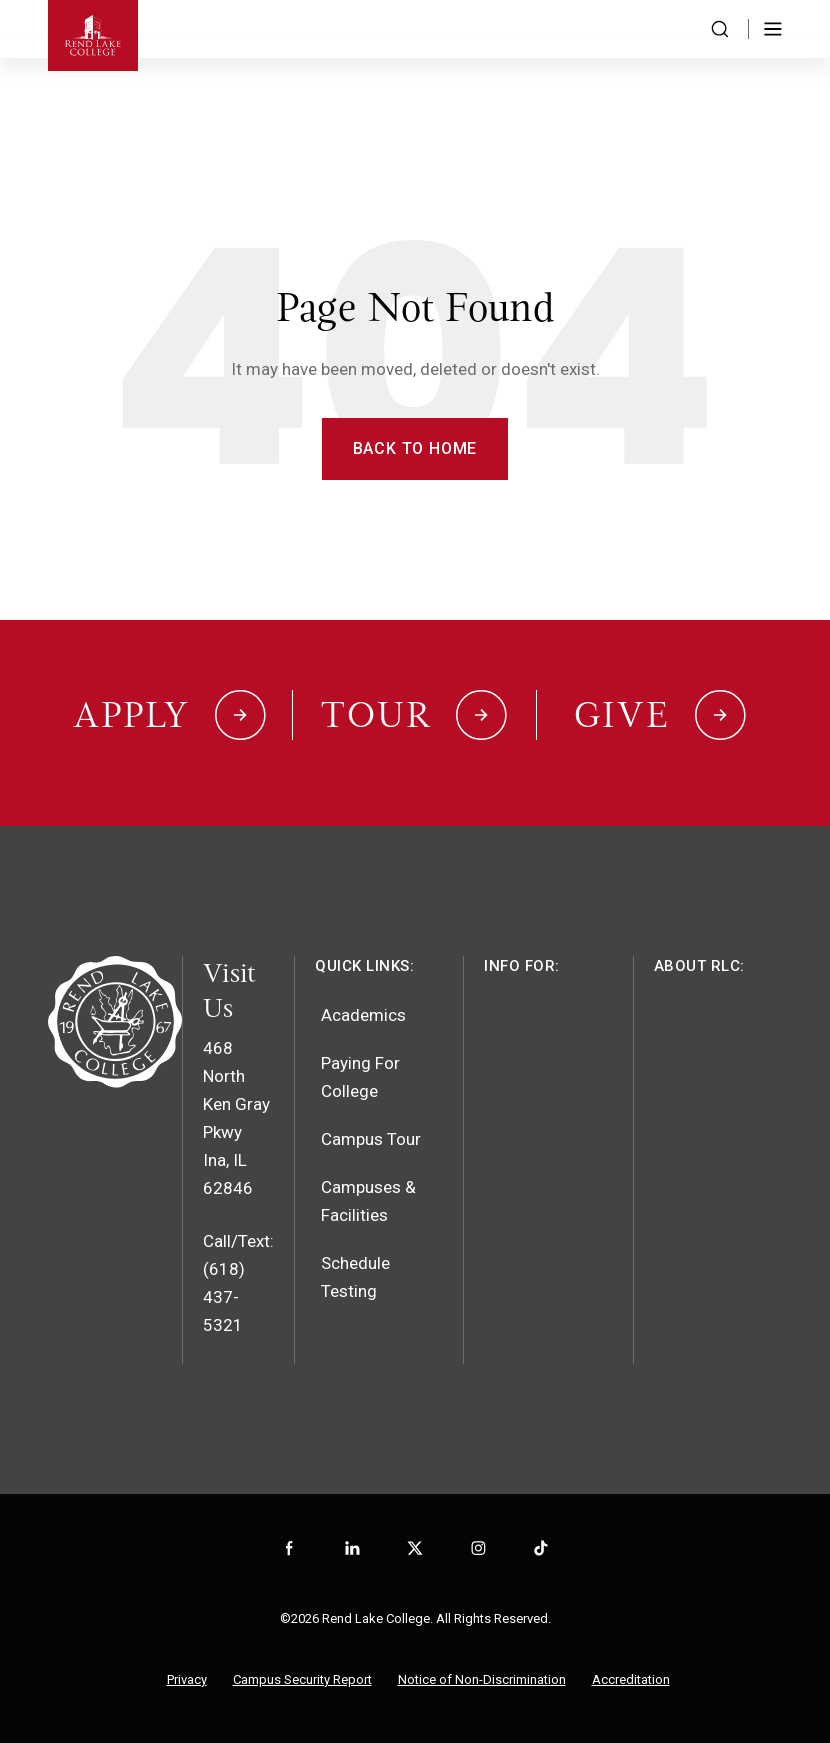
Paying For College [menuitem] (360, 1077)
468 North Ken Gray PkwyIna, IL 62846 (236, 1118)
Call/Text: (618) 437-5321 (238, 1283)
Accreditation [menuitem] (631, 1679)
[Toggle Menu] (773, 29)
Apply (131, 715)
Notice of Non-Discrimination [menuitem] (482, 1679)
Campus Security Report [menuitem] (302, 1679)
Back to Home (415, 448)
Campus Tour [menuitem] (371, 1139)
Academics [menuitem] (363, 1015)
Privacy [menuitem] (187, 1679)
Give (622, 715)
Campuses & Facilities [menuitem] (368, 1201)
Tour (376, 715)
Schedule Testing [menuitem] (355, 1277)
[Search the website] (720, 29)
